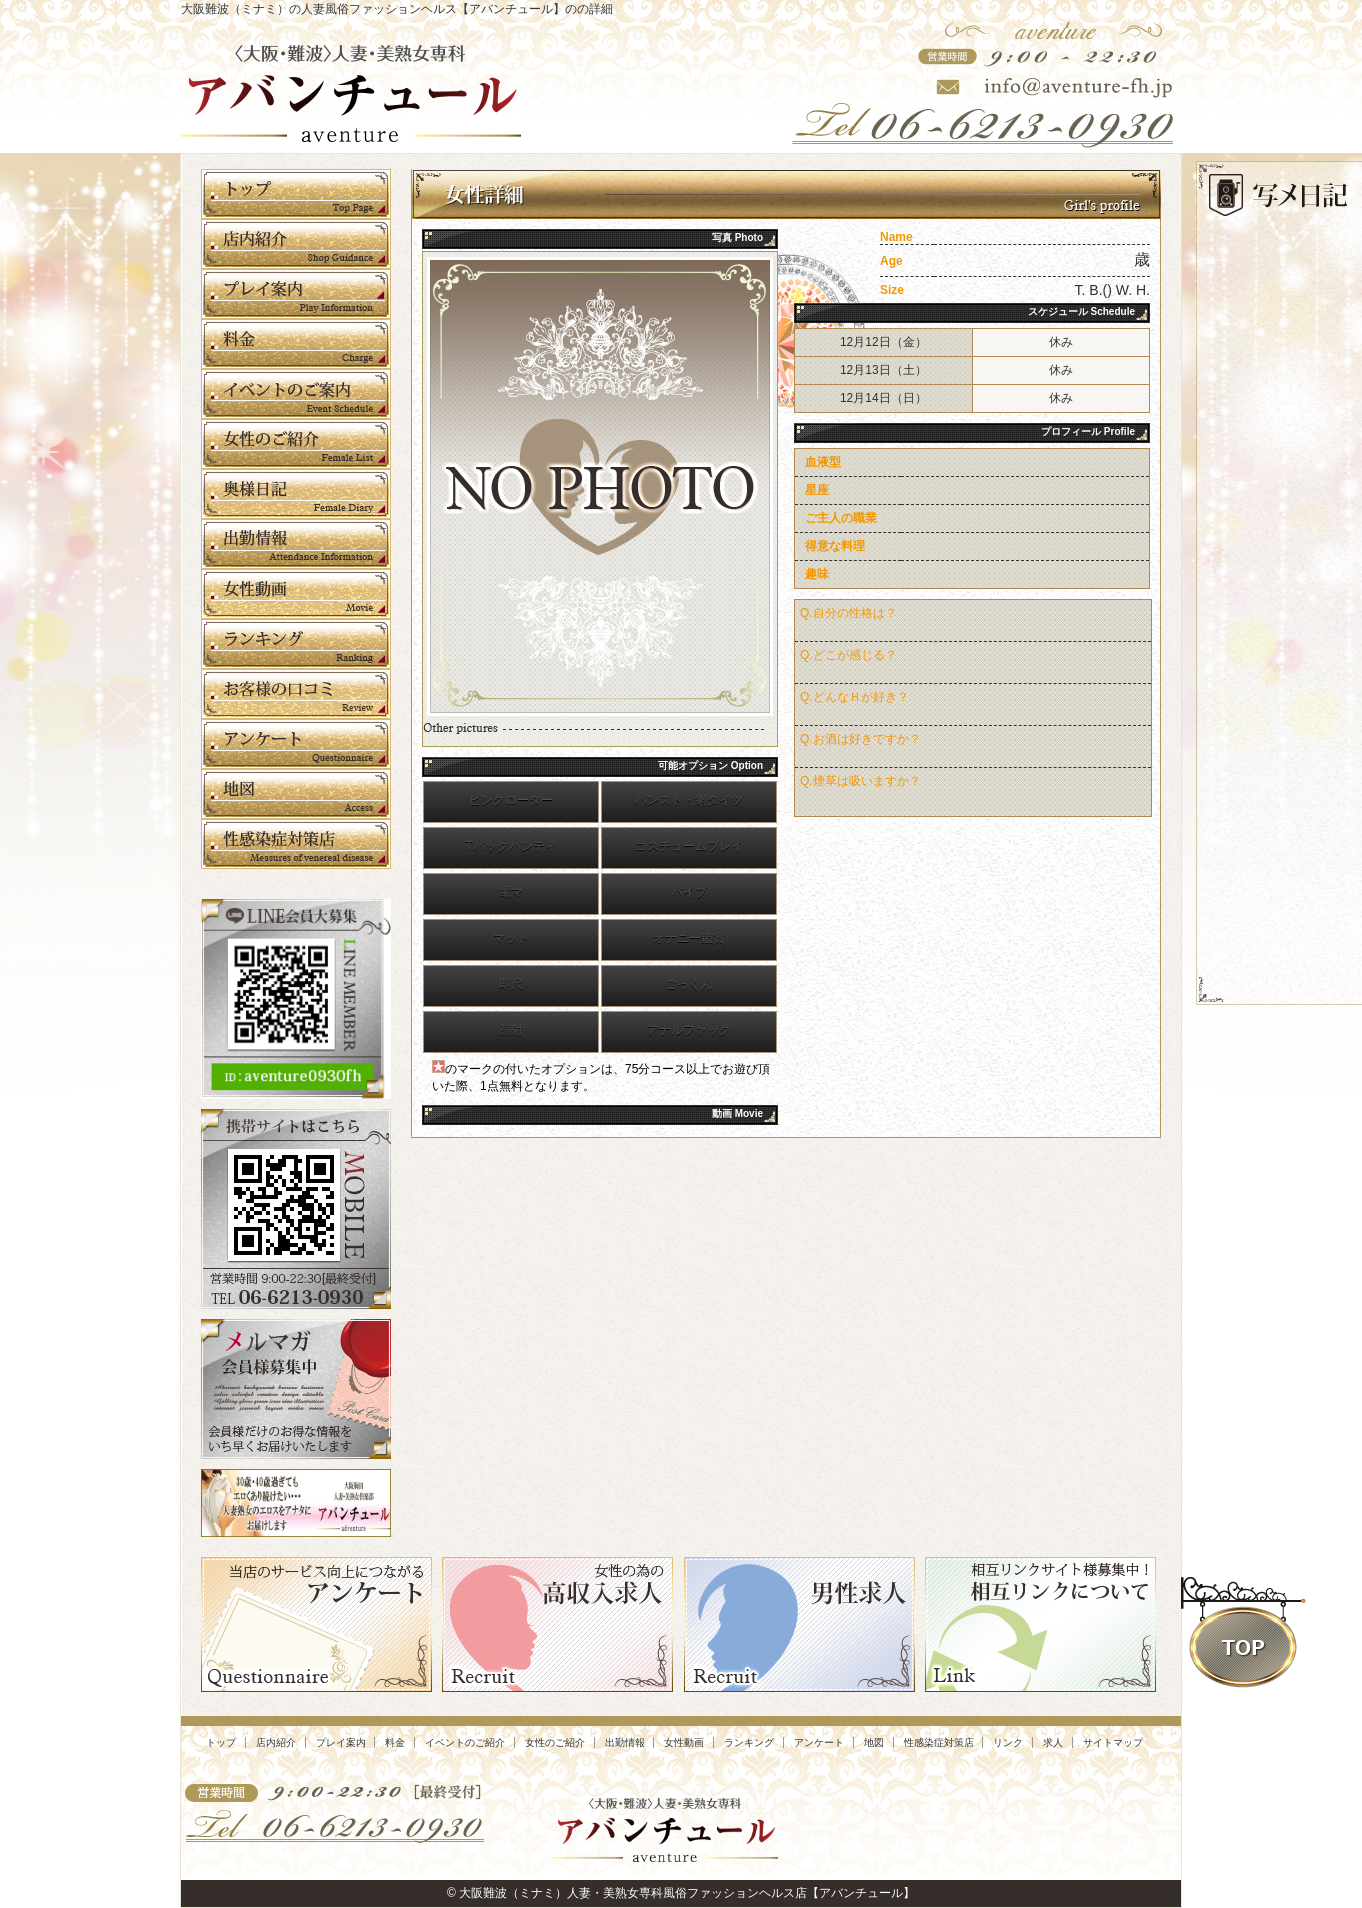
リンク (1008, 1742)
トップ (221, 1742)
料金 (395, 1742)
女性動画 (684, 1742)
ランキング (749, 1742)
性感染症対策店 (939, 1742)
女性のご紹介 (555, 1742)
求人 (1053, 1742)
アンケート (819, 1742)
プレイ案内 (341, 1742)
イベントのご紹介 (465, 1742)
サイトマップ (1113, 1742)
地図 (874, 1742)
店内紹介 (276, 1742)
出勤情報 (625, 1742)
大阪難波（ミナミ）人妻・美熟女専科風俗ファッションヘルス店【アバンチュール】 (687, 1893)
